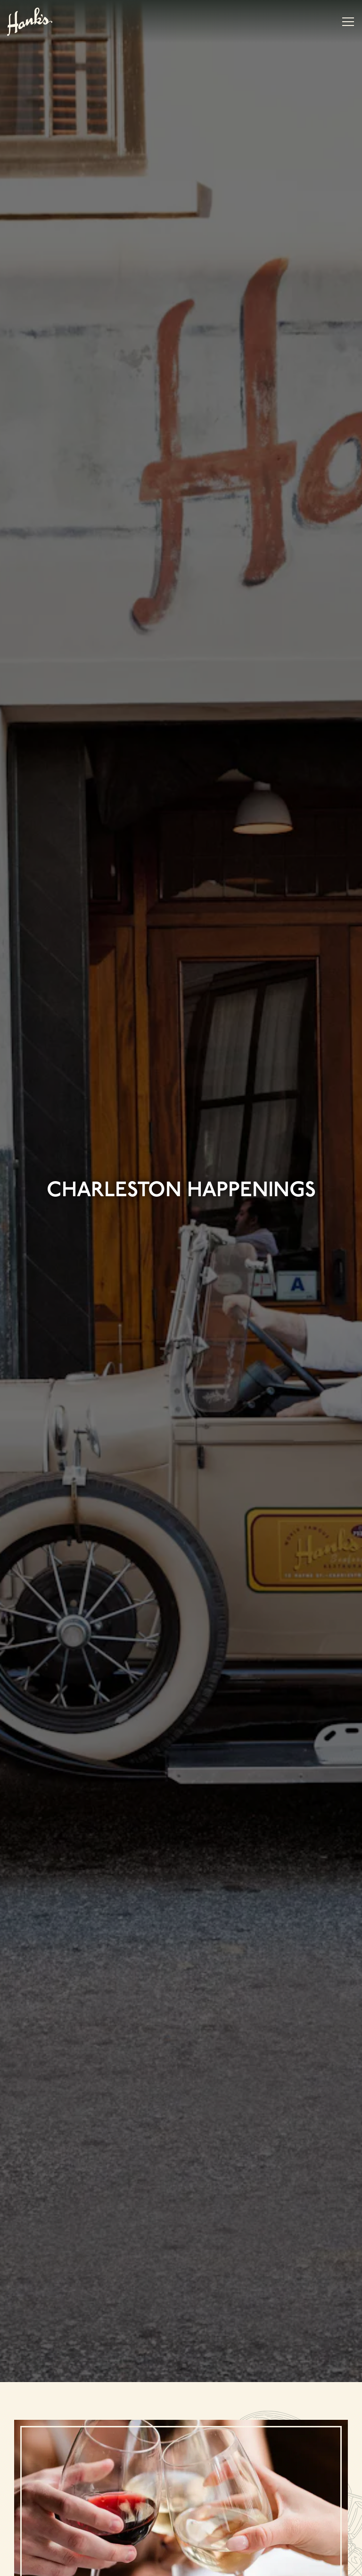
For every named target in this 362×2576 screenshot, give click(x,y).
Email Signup (181, 2564)
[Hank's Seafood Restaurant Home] (29, 21)
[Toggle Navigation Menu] (348, 21)
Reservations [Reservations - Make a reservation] (181, 2540)
